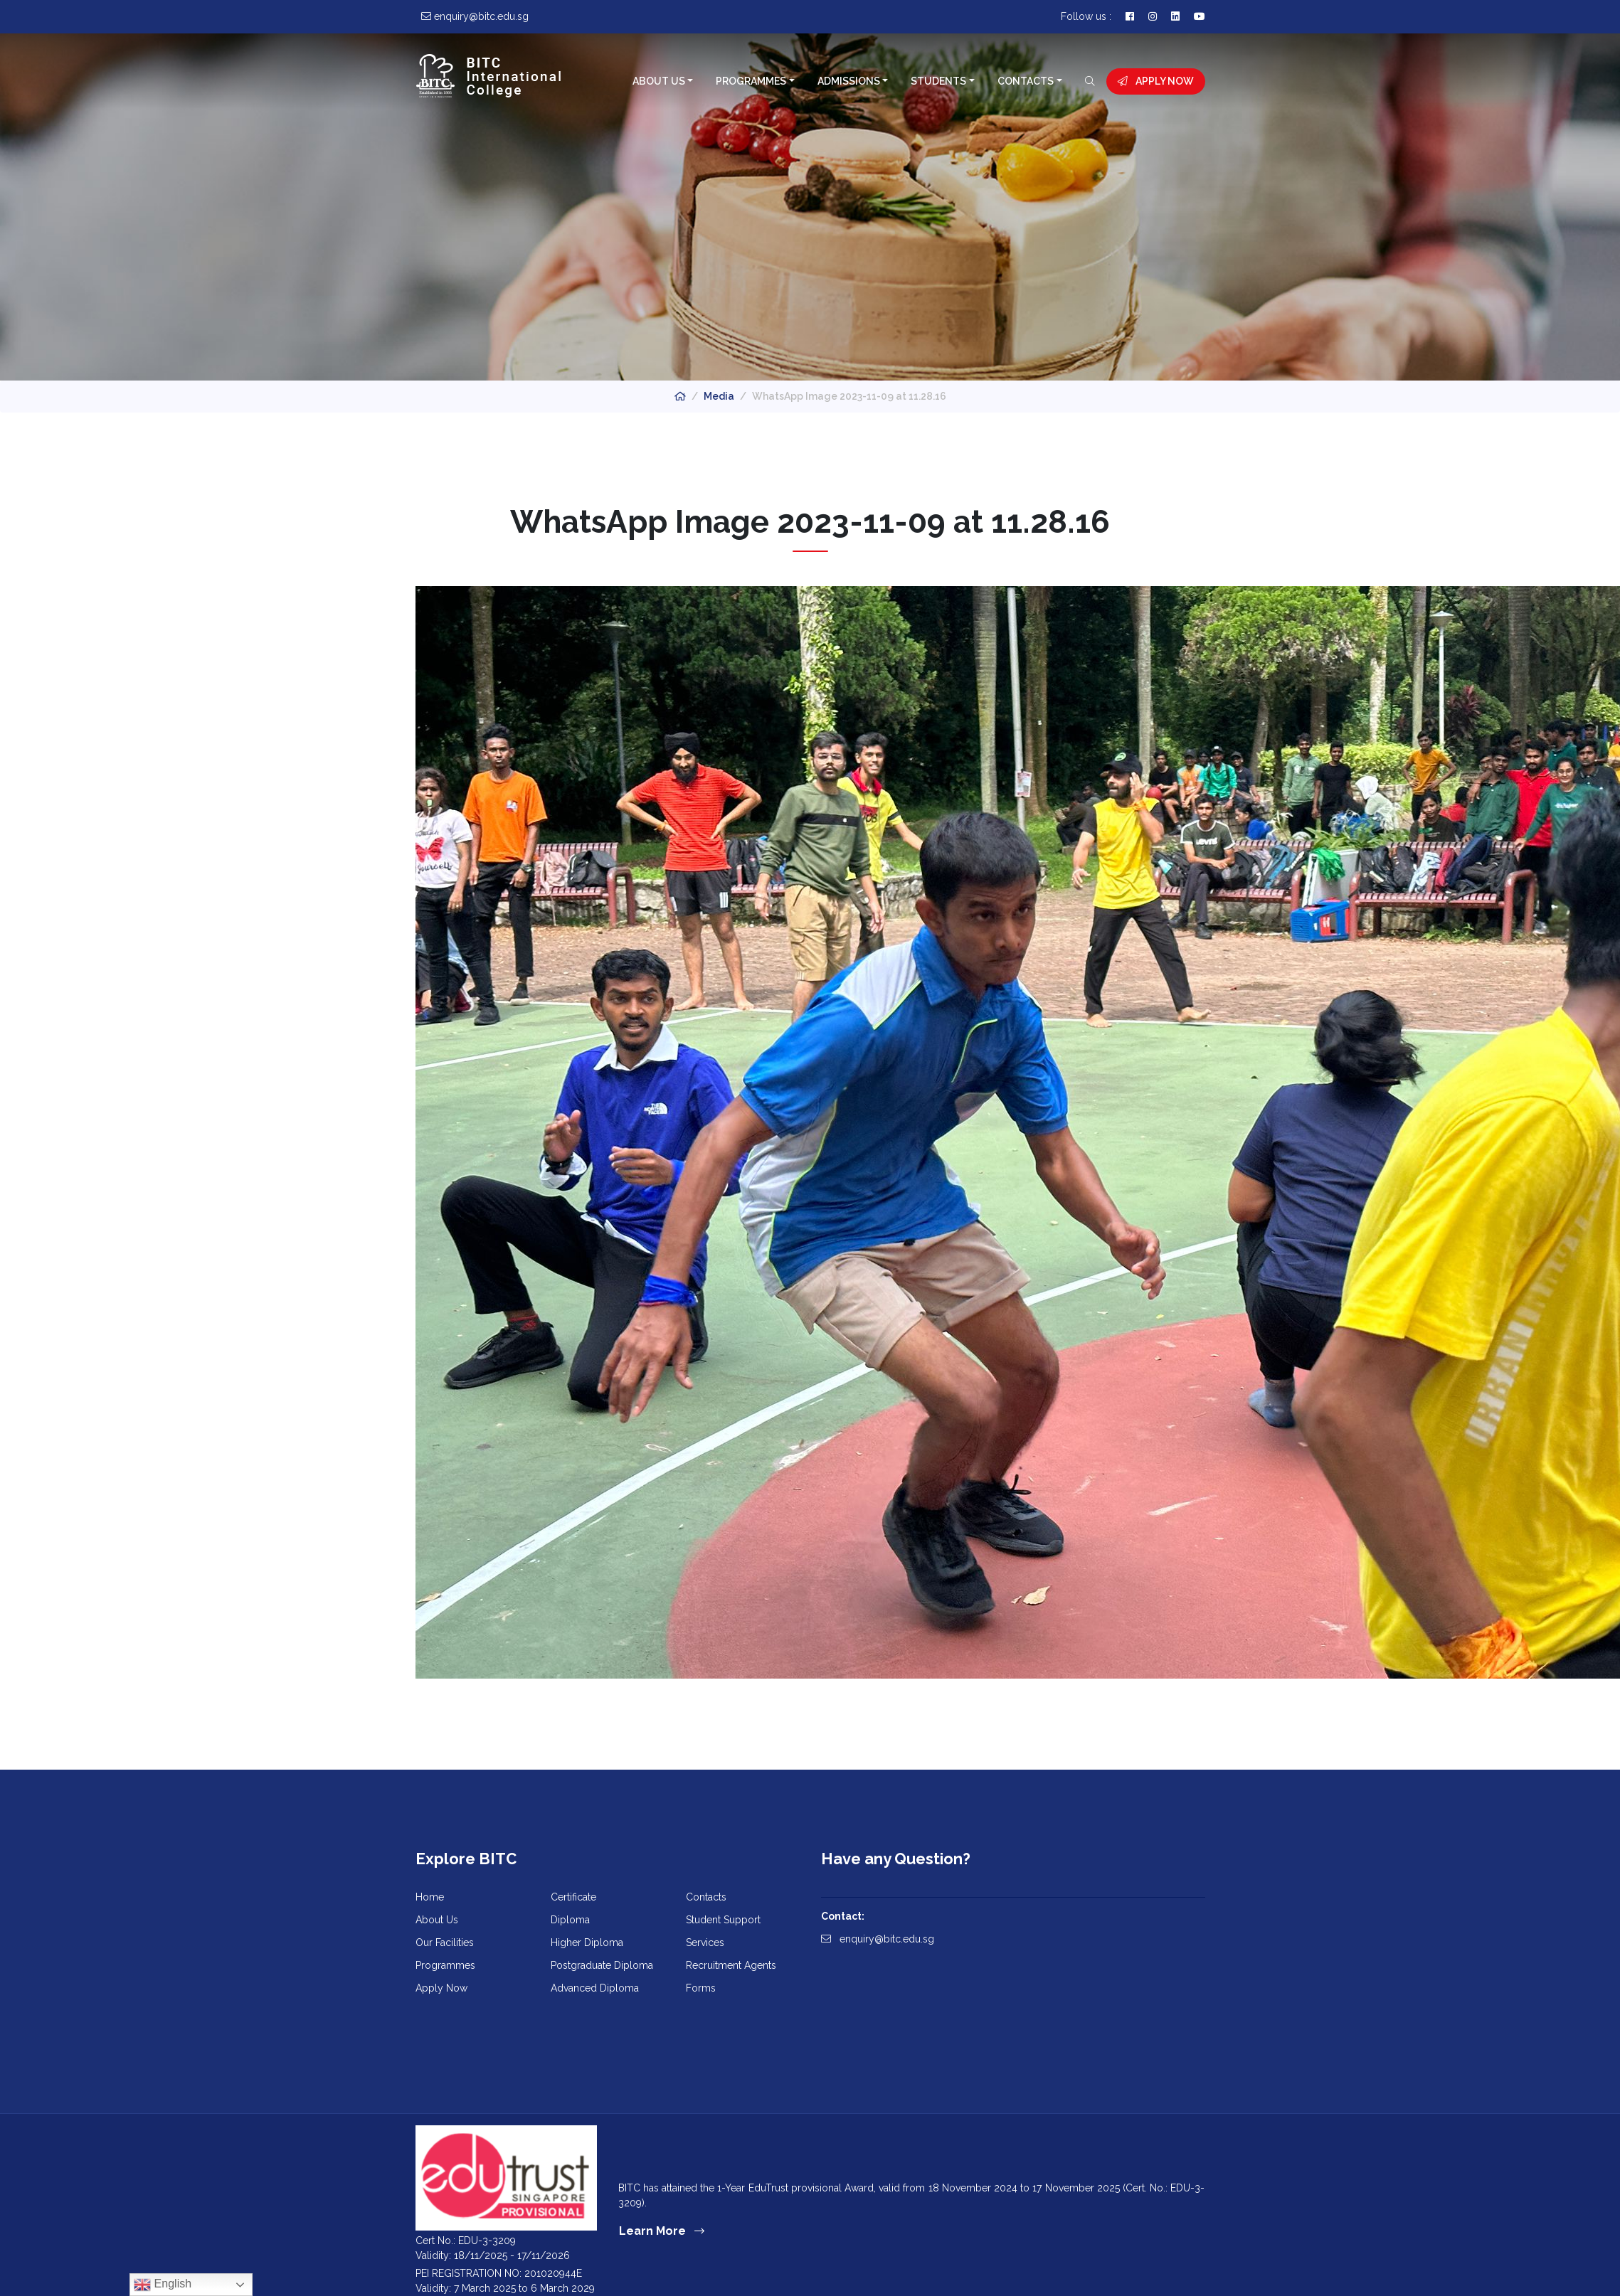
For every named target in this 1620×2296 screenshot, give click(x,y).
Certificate (573, 1897)
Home (429, 1897)
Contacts (1025, 81)
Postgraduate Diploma (602, 1965)
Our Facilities (444, 1942)
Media (719, 396)
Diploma (570, 1919)
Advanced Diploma (595, 1988)
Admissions (848, 81)
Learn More (661, 2231)
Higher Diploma (587, 1942)
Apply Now (1156, 81)
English (162, 2284)
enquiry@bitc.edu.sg (877, 1939)
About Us (658, 81)
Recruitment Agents (731, 1965)
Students (938, 81)
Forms (701, 1988)
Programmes (751, 81)
